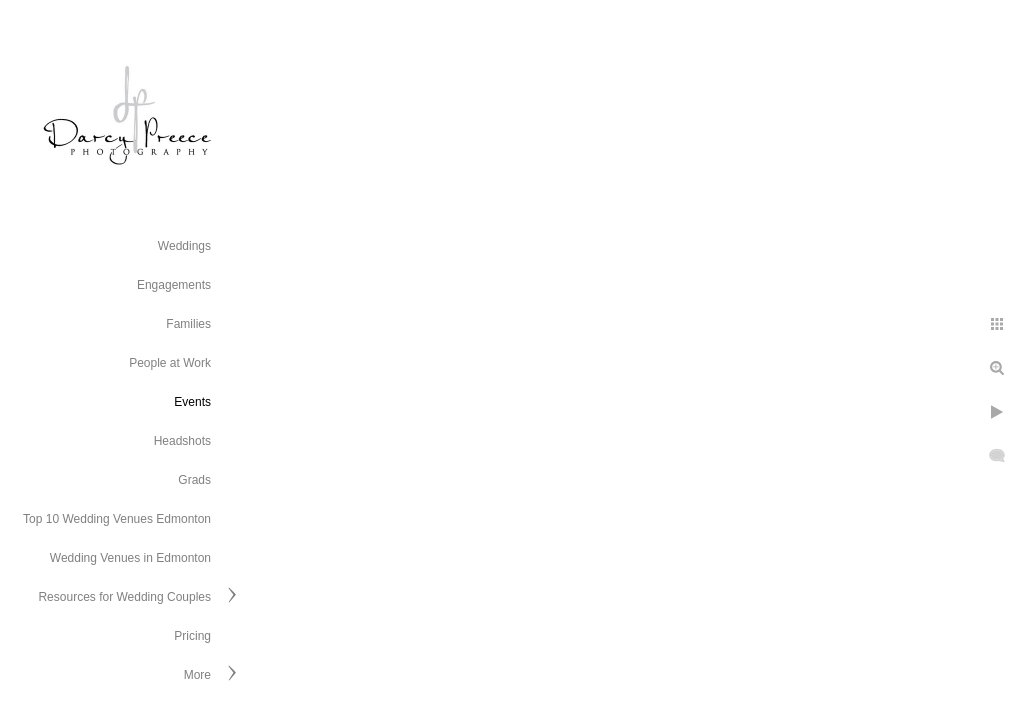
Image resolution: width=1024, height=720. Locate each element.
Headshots (182, 441)
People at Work (170, 363)
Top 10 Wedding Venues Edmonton (117, 519)
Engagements (174, 285)
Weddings (184, 246)
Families (188, 324)
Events (192, 402)
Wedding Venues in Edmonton (130, 558)
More (197, 675)
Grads (194, 480)
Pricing (192, 636)
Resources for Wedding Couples (124, 597)
